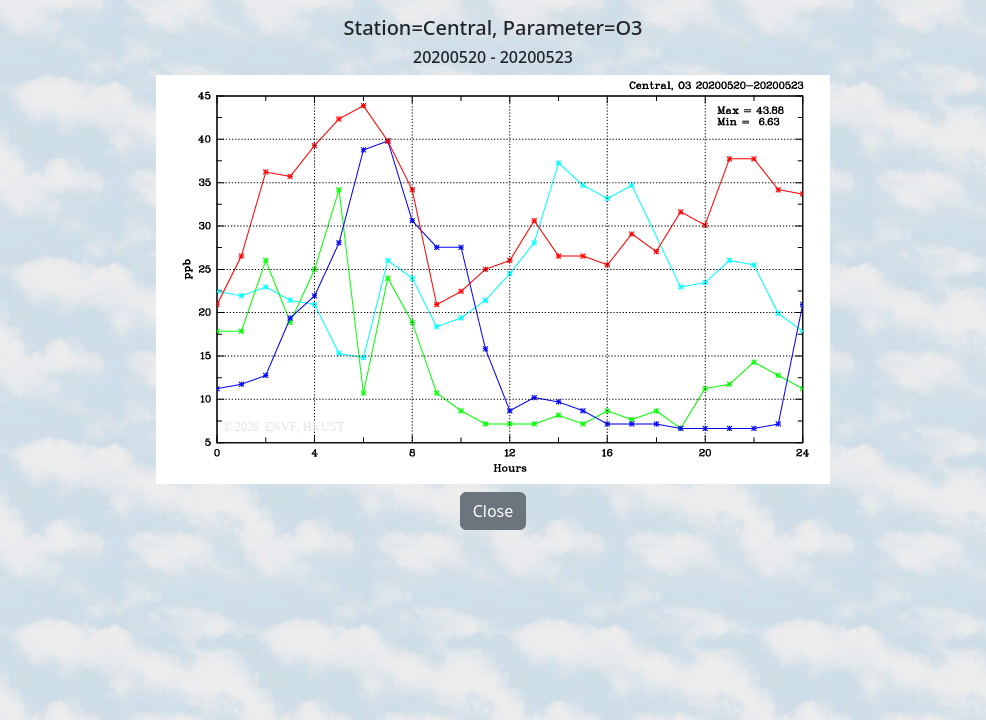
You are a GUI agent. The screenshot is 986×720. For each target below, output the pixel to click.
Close (493, 511)
